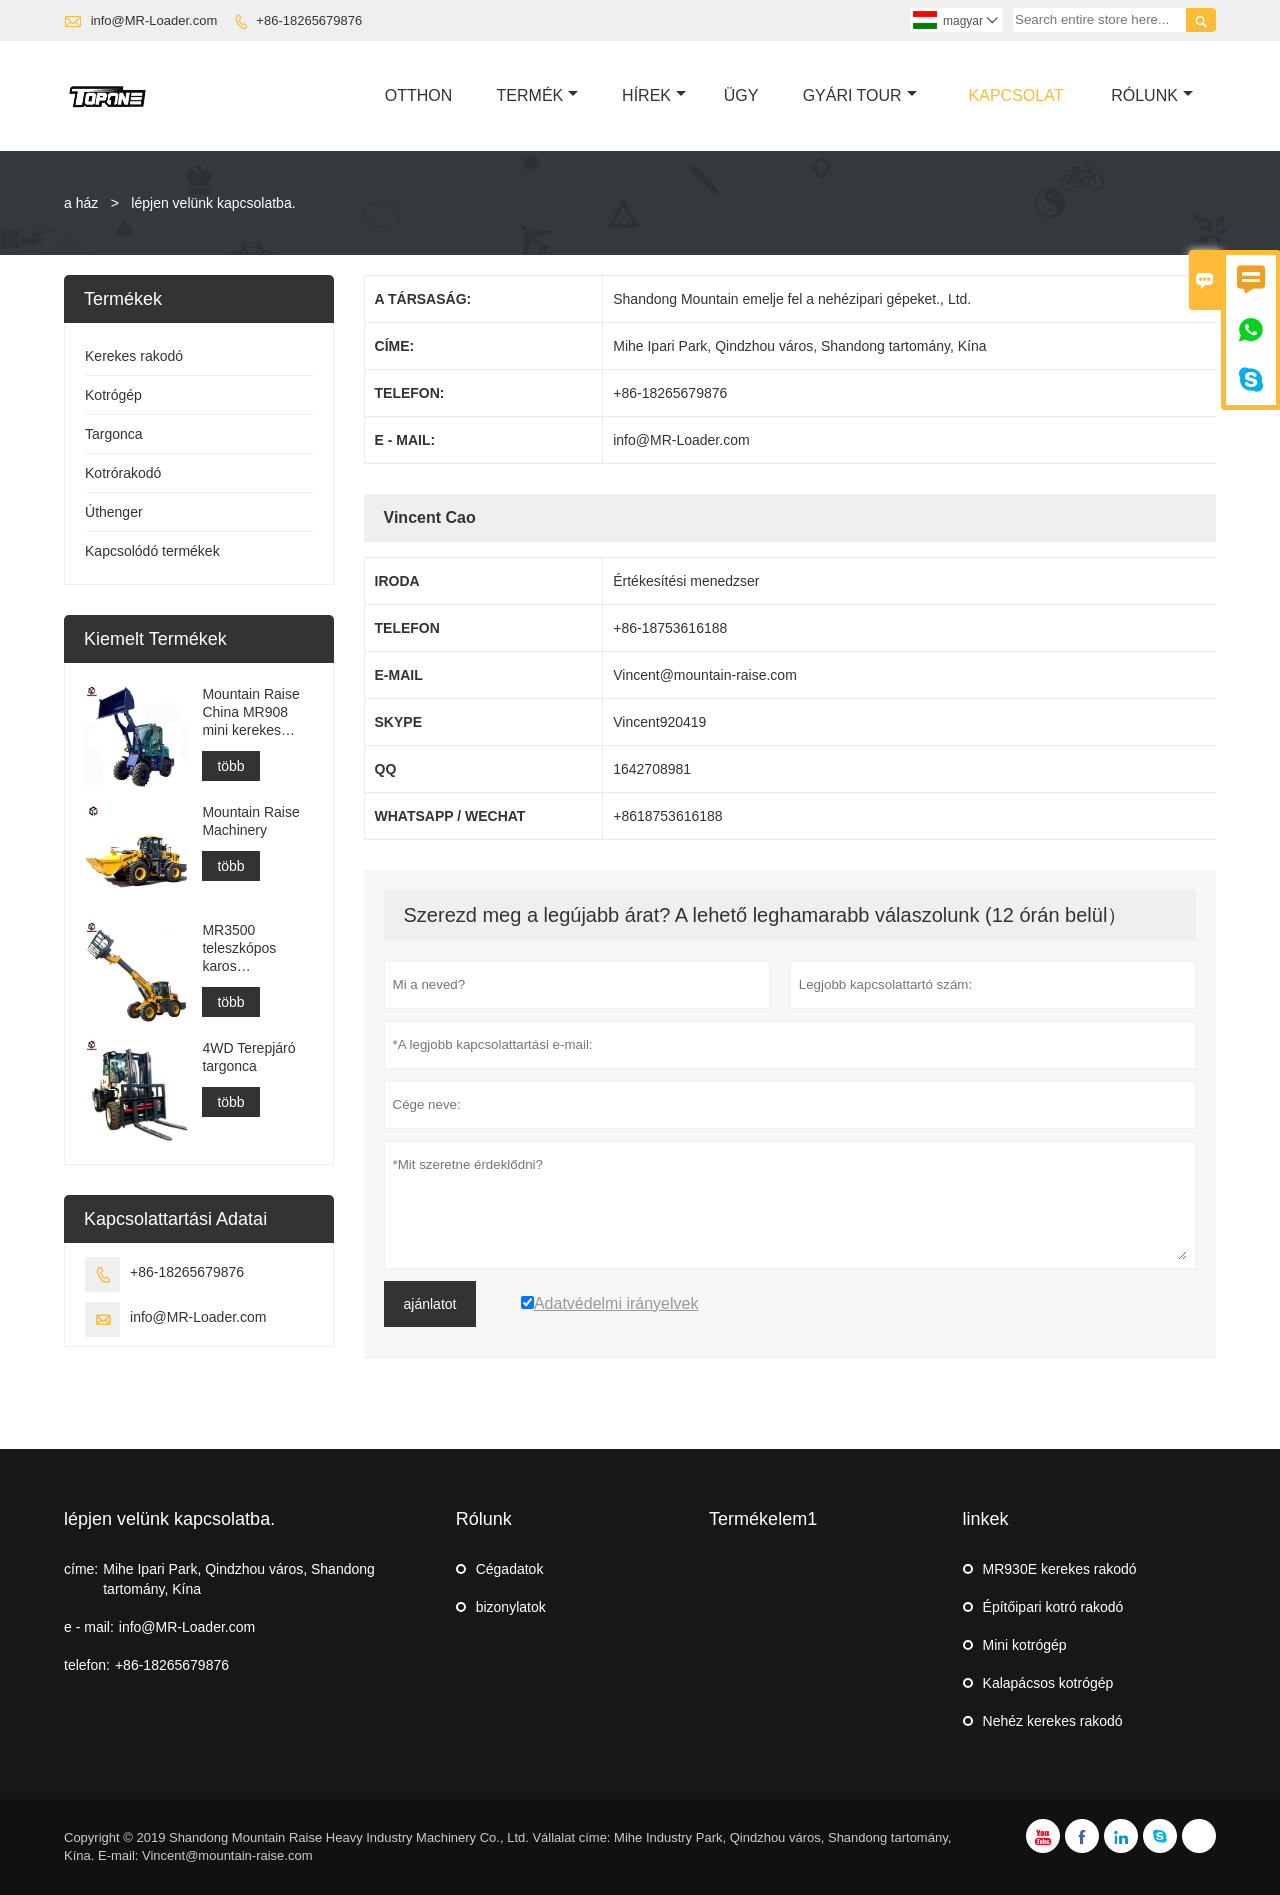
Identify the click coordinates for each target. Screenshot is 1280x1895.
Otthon (419, 95)
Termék (538, 95)
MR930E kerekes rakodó (1060, 1569)
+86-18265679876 (309, 20)
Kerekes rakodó (134, 356)
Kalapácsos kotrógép (1048, 1683)
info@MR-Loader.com (154, 20)
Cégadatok (510, 1569)
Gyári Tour (860, 95)
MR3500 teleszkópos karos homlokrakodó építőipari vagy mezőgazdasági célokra (251, 948)
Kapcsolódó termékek (152, 551)
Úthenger (114, 512)
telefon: (87, 1665)
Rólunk (1152, 95)
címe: (81, 1569)
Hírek (654, 95)
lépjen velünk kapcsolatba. (169, 1519)
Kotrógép (113, 395)
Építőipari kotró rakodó (1053, 1607)
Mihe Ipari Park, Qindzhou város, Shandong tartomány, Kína (239, 1579)
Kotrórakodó (123, 473)
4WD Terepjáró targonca (248, 1057)
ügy (741, 95)
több (230, 766)
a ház (81, 203)
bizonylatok (511, 1607)
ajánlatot (430, 1304)
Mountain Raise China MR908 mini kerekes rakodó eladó (250, 712)
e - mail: (89, 1627)
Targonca (114, 434)
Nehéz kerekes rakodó (1053, 1721)
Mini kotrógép (1025, 1645)
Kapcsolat (1016, 95)
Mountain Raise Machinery (250, 821)
